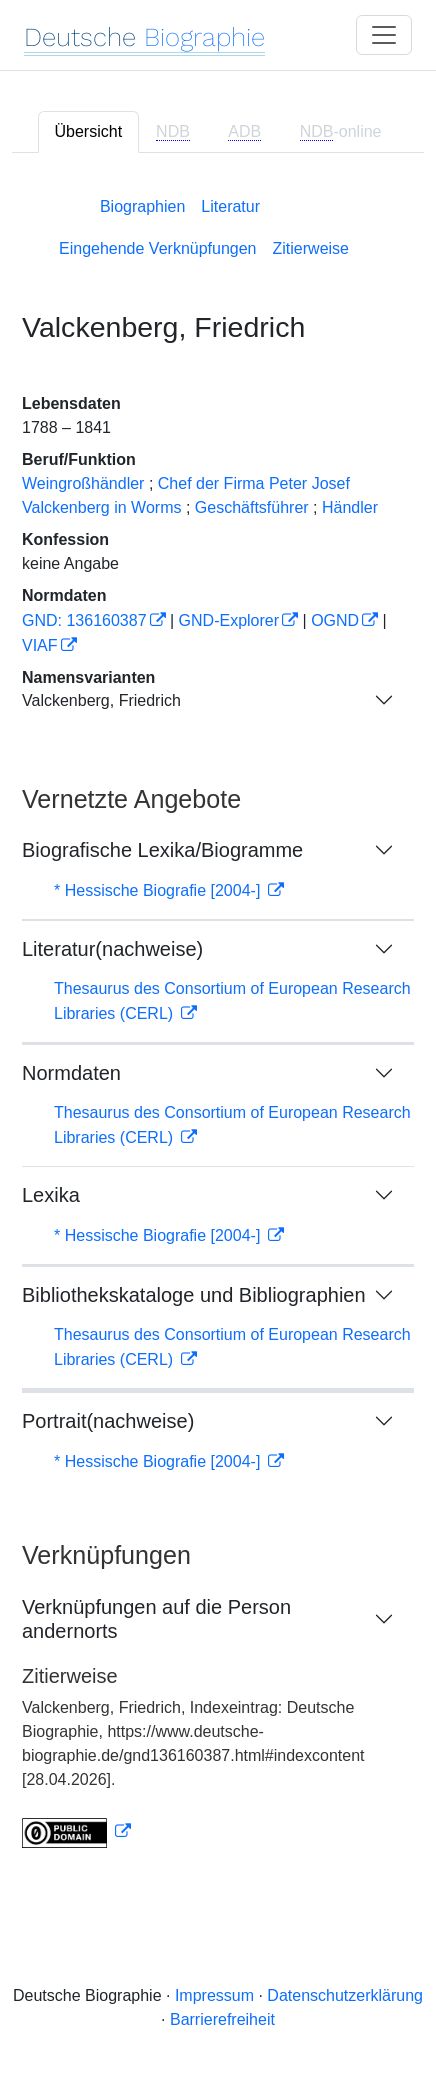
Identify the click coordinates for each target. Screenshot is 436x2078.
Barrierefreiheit (222, 2019)
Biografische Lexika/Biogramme (162, 850)
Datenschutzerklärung (345, 1995)
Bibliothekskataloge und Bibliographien (194, 1295)
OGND (335, 620)
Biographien (142, 206)
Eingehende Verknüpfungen (158, 248)
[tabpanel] (218, 1018)
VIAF (40, 645)
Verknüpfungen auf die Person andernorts (156, 1619)
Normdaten (71, 1073)
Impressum (214, 1995)
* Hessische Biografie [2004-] (159, 890)
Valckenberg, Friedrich (101, 700)
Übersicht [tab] (89, 131)
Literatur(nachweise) (112, 949)
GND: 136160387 (84, 620)
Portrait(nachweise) (108, 1421)
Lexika (51, 1195)
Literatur (230, 206)
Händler (350, 507)
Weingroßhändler (83, 483)
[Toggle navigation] (384, 35)
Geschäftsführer (252, 507)
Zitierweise (311, 248)
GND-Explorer (229, 620)
